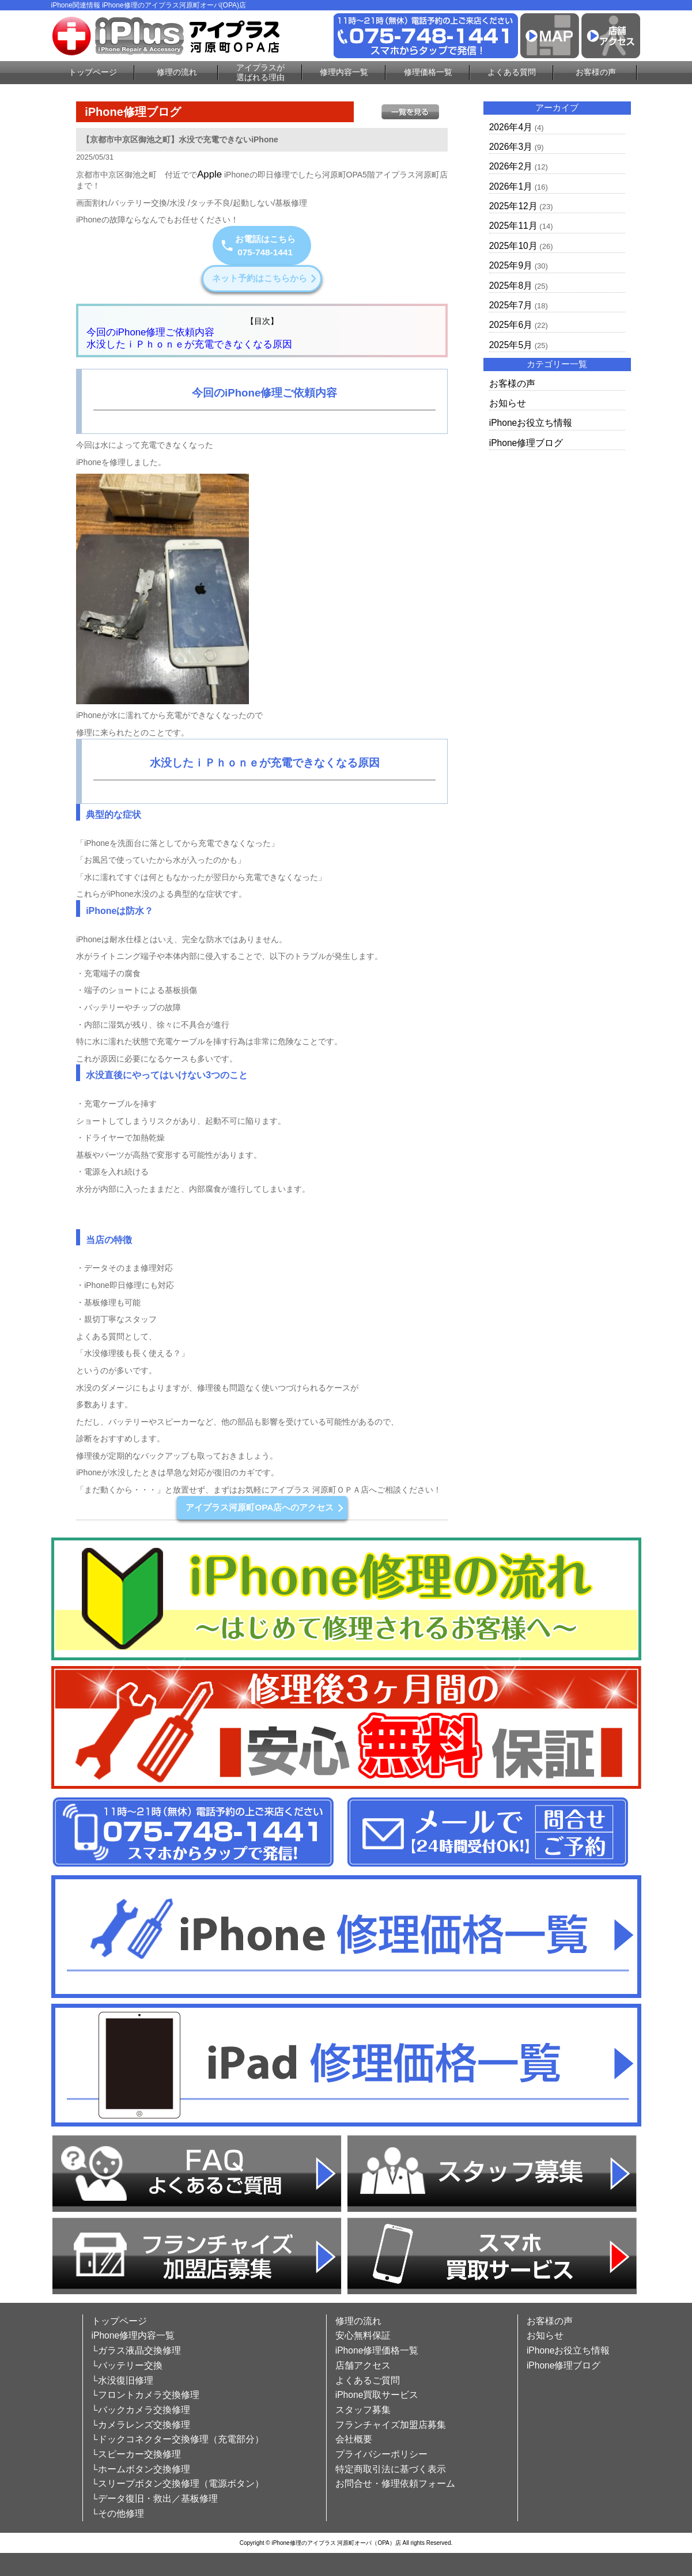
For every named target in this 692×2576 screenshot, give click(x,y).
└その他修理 (118, 2513)
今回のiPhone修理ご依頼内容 (150, 332)
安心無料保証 (363, 2335)
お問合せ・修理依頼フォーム (395, 2483)
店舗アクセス (363, 2365)
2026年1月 (510, 186)
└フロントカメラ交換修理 (145, 2395)
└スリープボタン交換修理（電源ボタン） (178, 2483)
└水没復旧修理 (122, 2380)
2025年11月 (513, 226)
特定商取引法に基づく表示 (390, 2469)
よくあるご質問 (367, 2380)
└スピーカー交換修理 (136, 2454)
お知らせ (507, 403)
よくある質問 (511, 72)
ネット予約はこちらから (264, 278)
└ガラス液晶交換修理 (136, 2350)
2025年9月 (510, 265)
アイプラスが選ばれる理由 (260, 72)
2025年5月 (510, 345)
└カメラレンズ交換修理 (141, 2425)
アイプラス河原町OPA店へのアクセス (264, 1507)
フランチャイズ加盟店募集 (390, 2425)
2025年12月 (513, 206)
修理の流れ (177, 72)
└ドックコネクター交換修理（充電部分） (178, 2439)
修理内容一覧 (344, 72)
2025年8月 (510, 285)
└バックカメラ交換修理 (141, 2410)
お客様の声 (596, 72)
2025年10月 (513, 246)
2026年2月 (510, 166)
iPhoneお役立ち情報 (531, 423)
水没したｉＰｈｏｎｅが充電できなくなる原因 (189, 344)
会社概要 (353, 2439)
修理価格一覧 (428, 72)
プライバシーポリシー (381, 2454)
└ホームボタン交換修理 (141, 2469)
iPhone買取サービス (377, 2395)
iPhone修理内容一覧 (133, 2335)
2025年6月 (510, 325)
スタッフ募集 (363, 2410)
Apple (209, 174)
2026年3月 (510, 147)
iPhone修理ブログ (526, 443)
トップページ (93, 72)
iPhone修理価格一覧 (377, 2350)
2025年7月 (510, 305)
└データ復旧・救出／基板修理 (155, 2498)
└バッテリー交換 (127, 2365)
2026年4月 (510, 127)
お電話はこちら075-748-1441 (258, 245)
